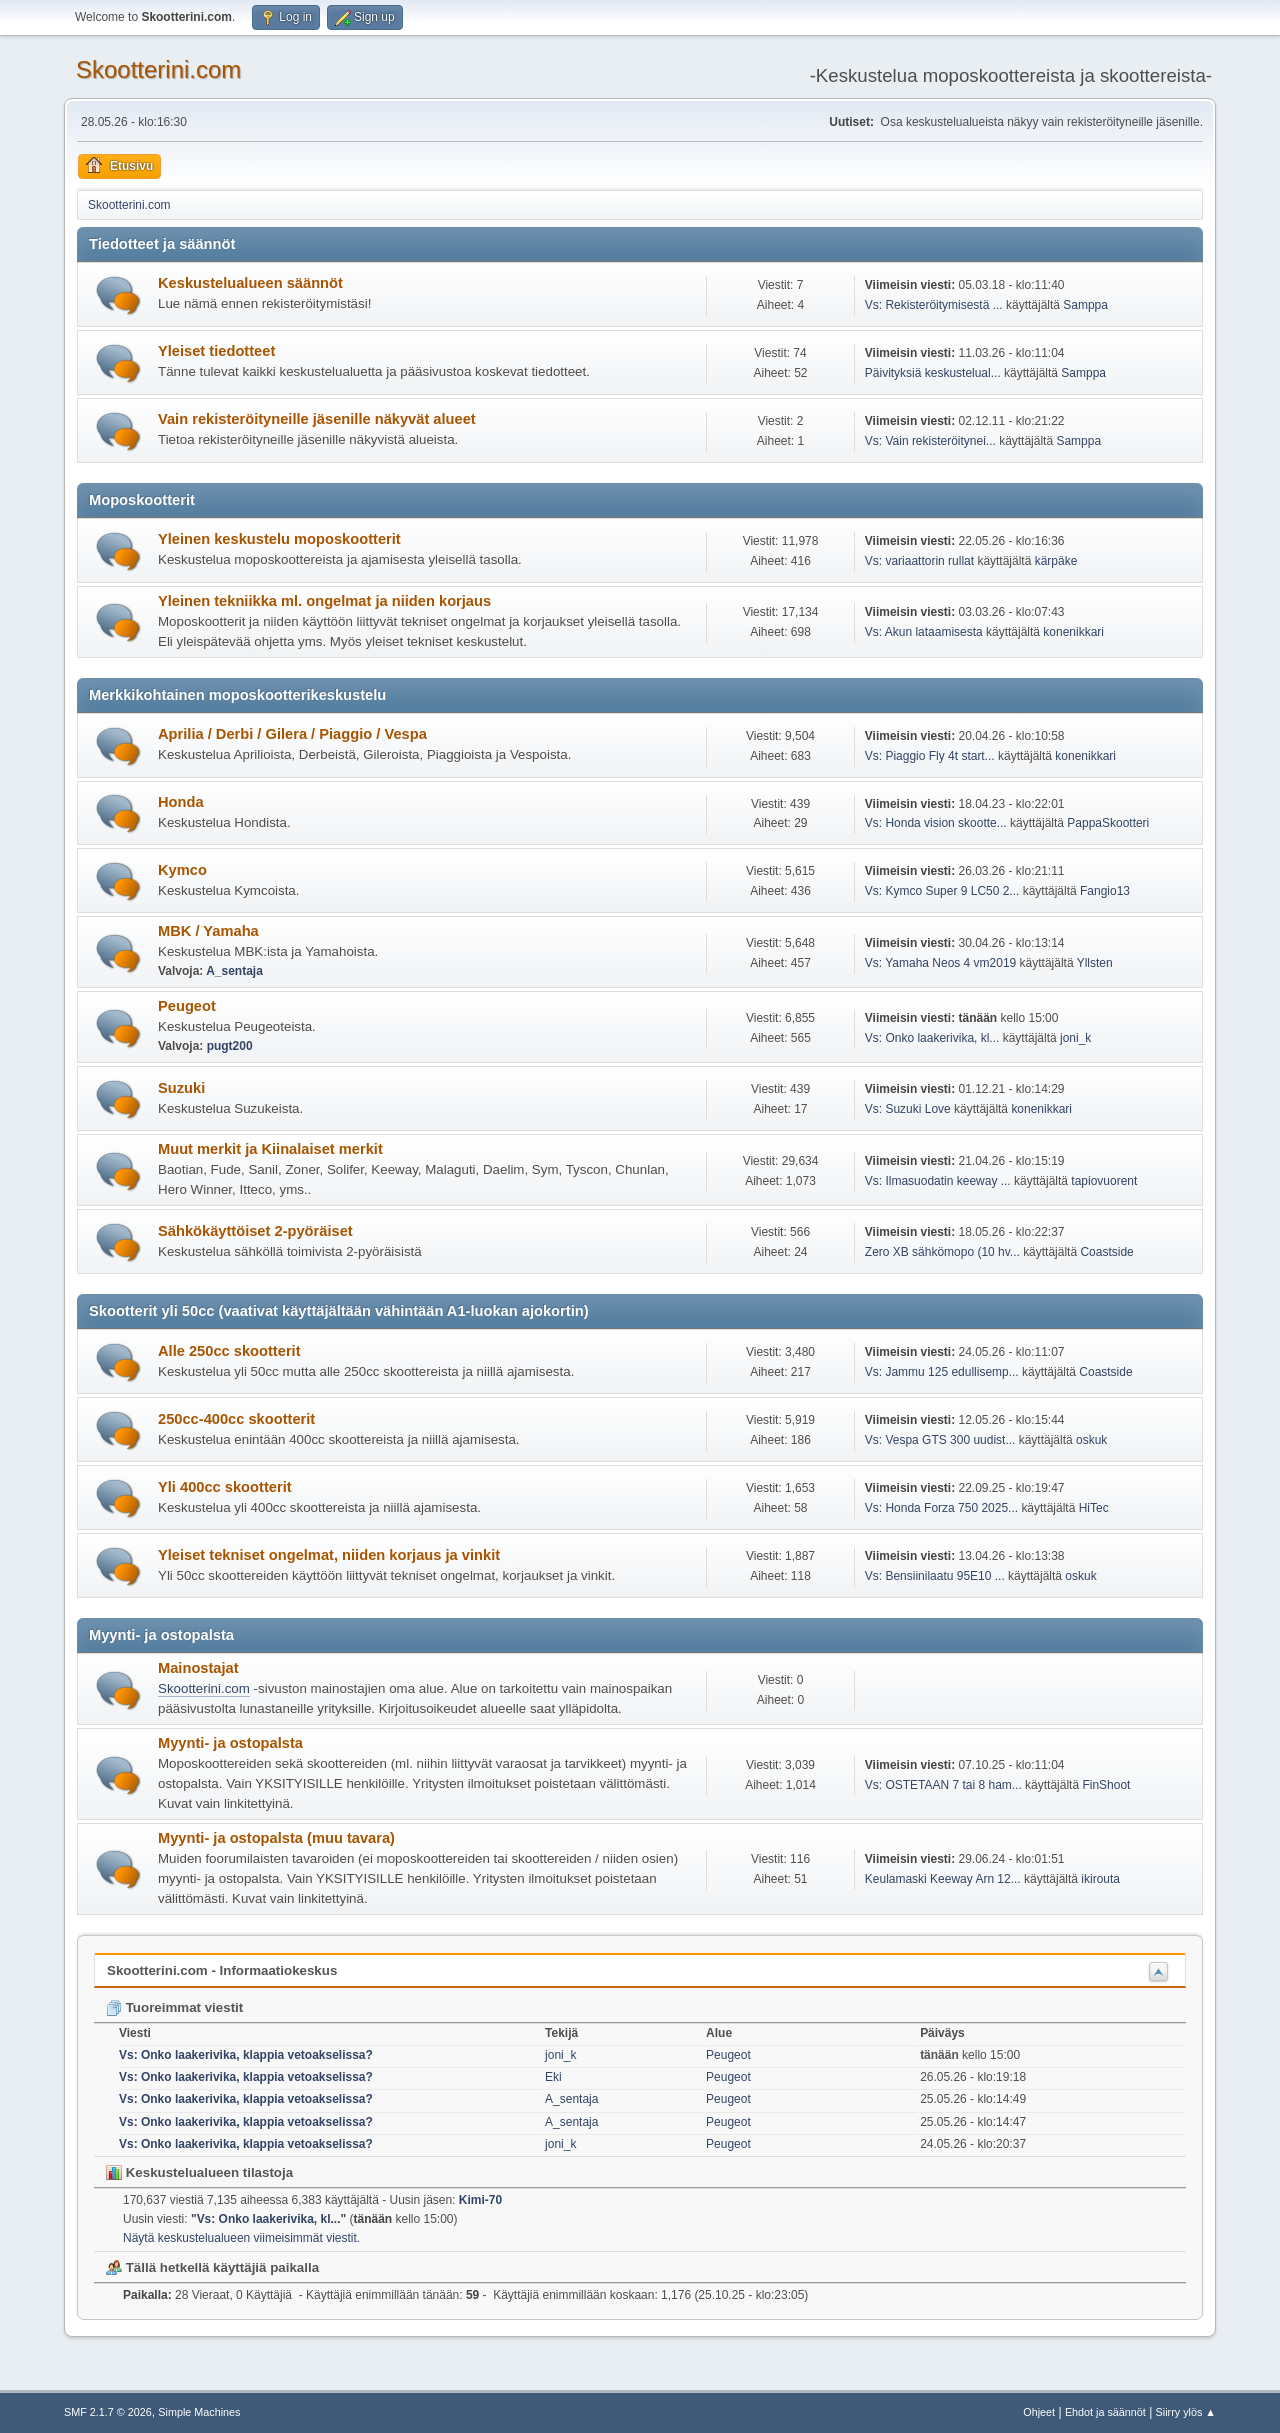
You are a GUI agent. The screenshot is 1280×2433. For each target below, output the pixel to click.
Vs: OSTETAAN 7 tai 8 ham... (943, 1785)
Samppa (1085, 305)
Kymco (182, 870)
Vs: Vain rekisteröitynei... (930, 441)
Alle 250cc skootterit (229, 1351)
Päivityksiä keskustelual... (933, 373)
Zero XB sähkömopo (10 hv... (942, 1252)
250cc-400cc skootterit (236, 1419)
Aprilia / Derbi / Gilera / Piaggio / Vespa (292, 734)
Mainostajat (198, 1668)
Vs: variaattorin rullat (919, 561)
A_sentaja (234, 971)
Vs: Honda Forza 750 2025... (941, 1508)
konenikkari (1073, 632)
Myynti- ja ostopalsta (230, 1743)
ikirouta (1100, 1879)
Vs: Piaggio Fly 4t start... (930, 756)
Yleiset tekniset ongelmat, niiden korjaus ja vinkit (329, 1555)
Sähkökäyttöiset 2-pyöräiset (255, 1231)
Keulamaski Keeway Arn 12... (943, 1879)
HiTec (1094, 1508)
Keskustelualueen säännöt (250, 283)
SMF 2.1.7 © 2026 (108, 2412)
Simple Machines (199, 2412)
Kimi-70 (480, 2200)
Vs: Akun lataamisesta (924, 632)
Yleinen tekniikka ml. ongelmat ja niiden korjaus (324, 601)
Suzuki (181, 1088)
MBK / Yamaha (208, 931)
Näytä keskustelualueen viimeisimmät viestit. (241, 2238)
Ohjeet (1039, 2412)
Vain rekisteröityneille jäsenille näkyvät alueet (317, 419)
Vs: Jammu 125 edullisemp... (942, 1372)
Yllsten (1095, 963)
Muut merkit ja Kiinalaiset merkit (270, 1149)
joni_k (1075, 1038)
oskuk (1091, 1440)
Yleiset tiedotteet (216, 351)
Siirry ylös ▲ (1186, 2412)
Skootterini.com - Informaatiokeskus (222, 1970)
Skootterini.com (158, 69)
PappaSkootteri (1108, 823)
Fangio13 (1105, 891)
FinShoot (1106, 1785)
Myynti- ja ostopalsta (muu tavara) (276, 1838)
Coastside (1106, 1252)
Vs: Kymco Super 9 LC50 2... (942, 891)
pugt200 (230, 1046)
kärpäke (1056, 561)
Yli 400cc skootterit (225, 1487)
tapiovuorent (1104, 1181)
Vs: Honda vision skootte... (936, 823)
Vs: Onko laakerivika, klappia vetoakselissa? (246, 2055)
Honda (181, 802)
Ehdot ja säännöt (1105, 2412)
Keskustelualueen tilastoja (199, 2172)
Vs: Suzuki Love (908, 1109)
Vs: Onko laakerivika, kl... (932, 1038)
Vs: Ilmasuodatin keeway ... (938, 1181)
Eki (553, 2077)
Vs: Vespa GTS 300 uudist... (940, 1440)
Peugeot (187, 1006)
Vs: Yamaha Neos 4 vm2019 (940, 963)
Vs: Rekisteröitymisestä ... (934, 305)
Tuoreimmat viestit (174, 2007)
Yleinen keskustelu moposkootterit (279, 539)
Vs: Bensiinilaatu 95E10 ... (935, 1576)
